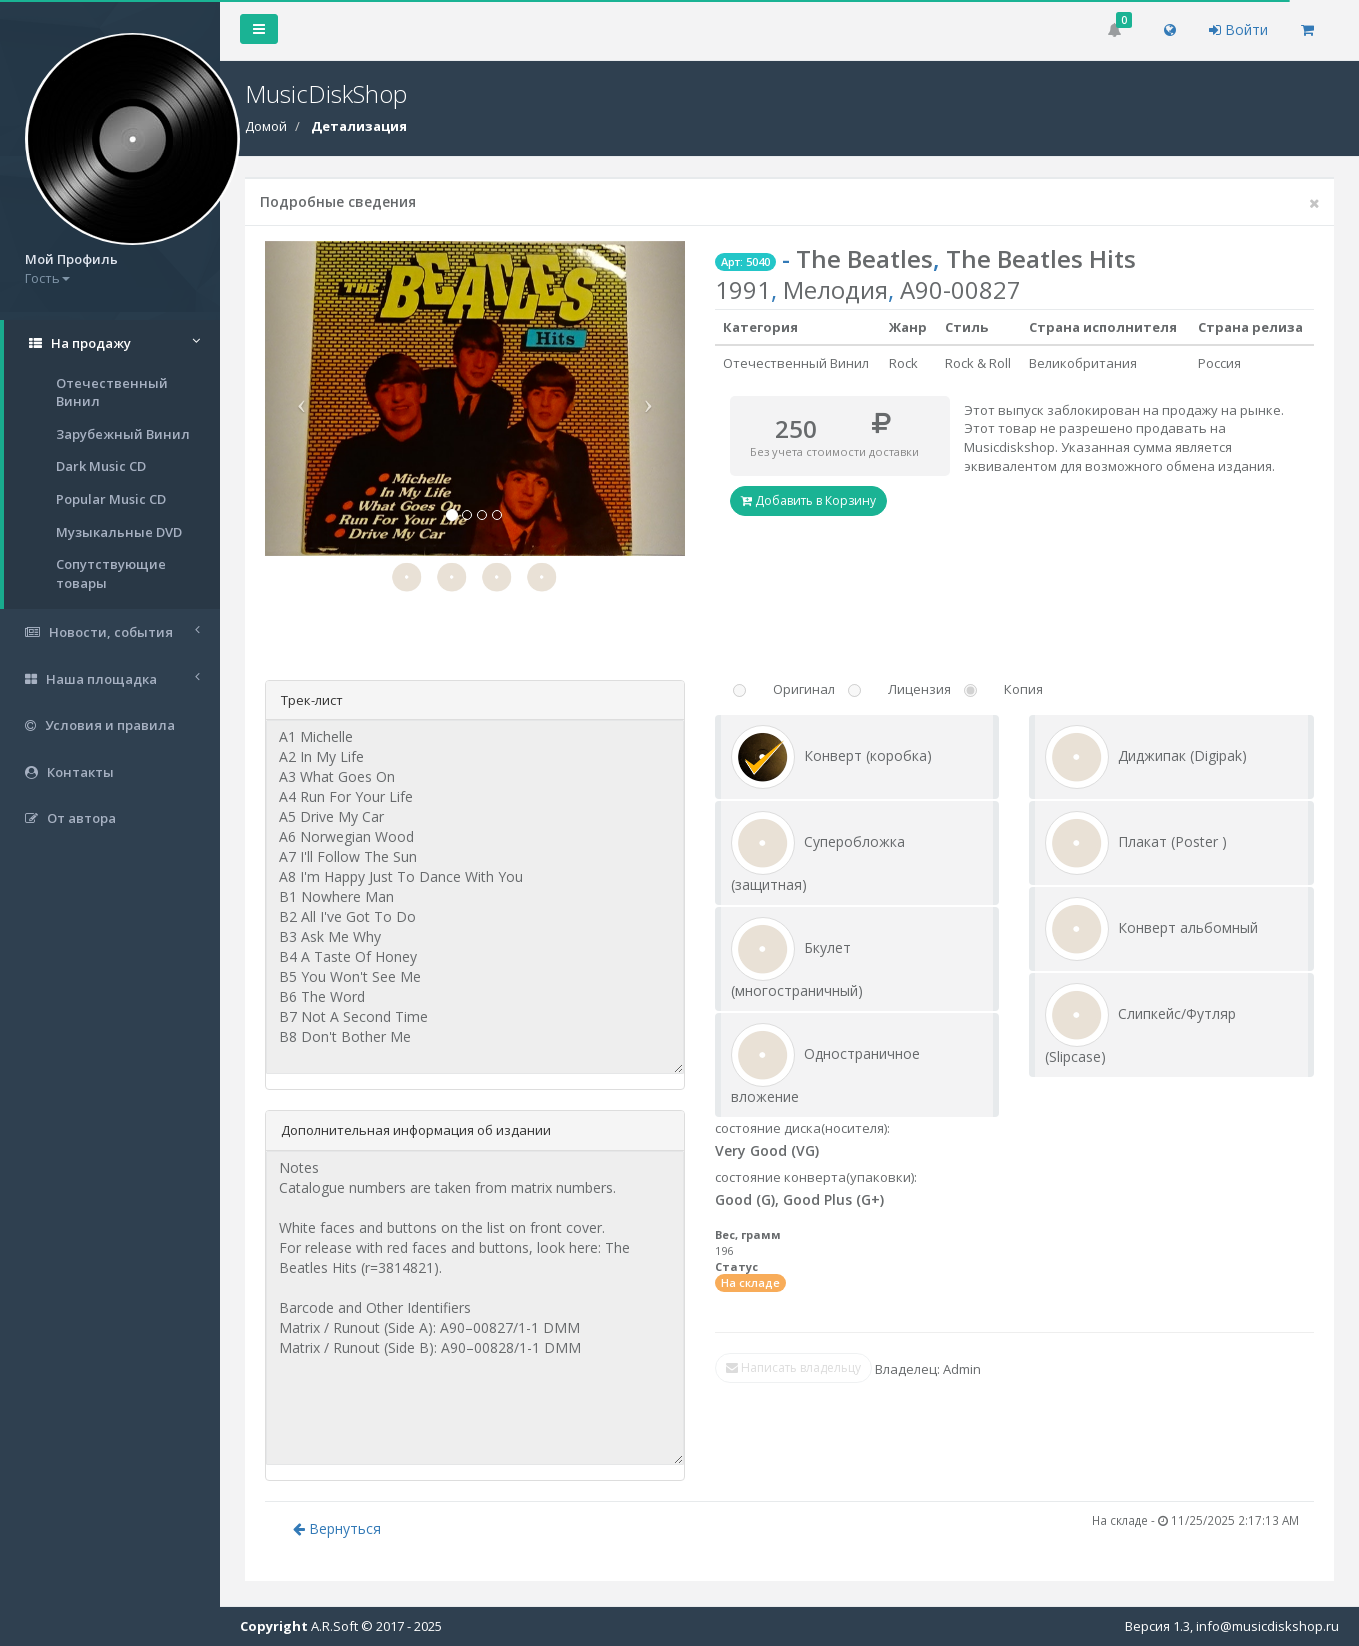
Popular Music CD (111, 499)
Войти (1238, 29)
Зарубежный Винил (123, 434)
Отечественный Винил (112, 392)
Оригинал (804, 689)
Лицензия (919, 689)
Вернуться (337, 1528)
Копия (1023, 689)
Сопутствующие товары (111, 573)
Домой (266, 126)
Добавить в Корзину (808, 500)
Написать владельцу (793, 1367)
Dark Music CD (101, 466)
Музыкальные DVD (119, 532)
